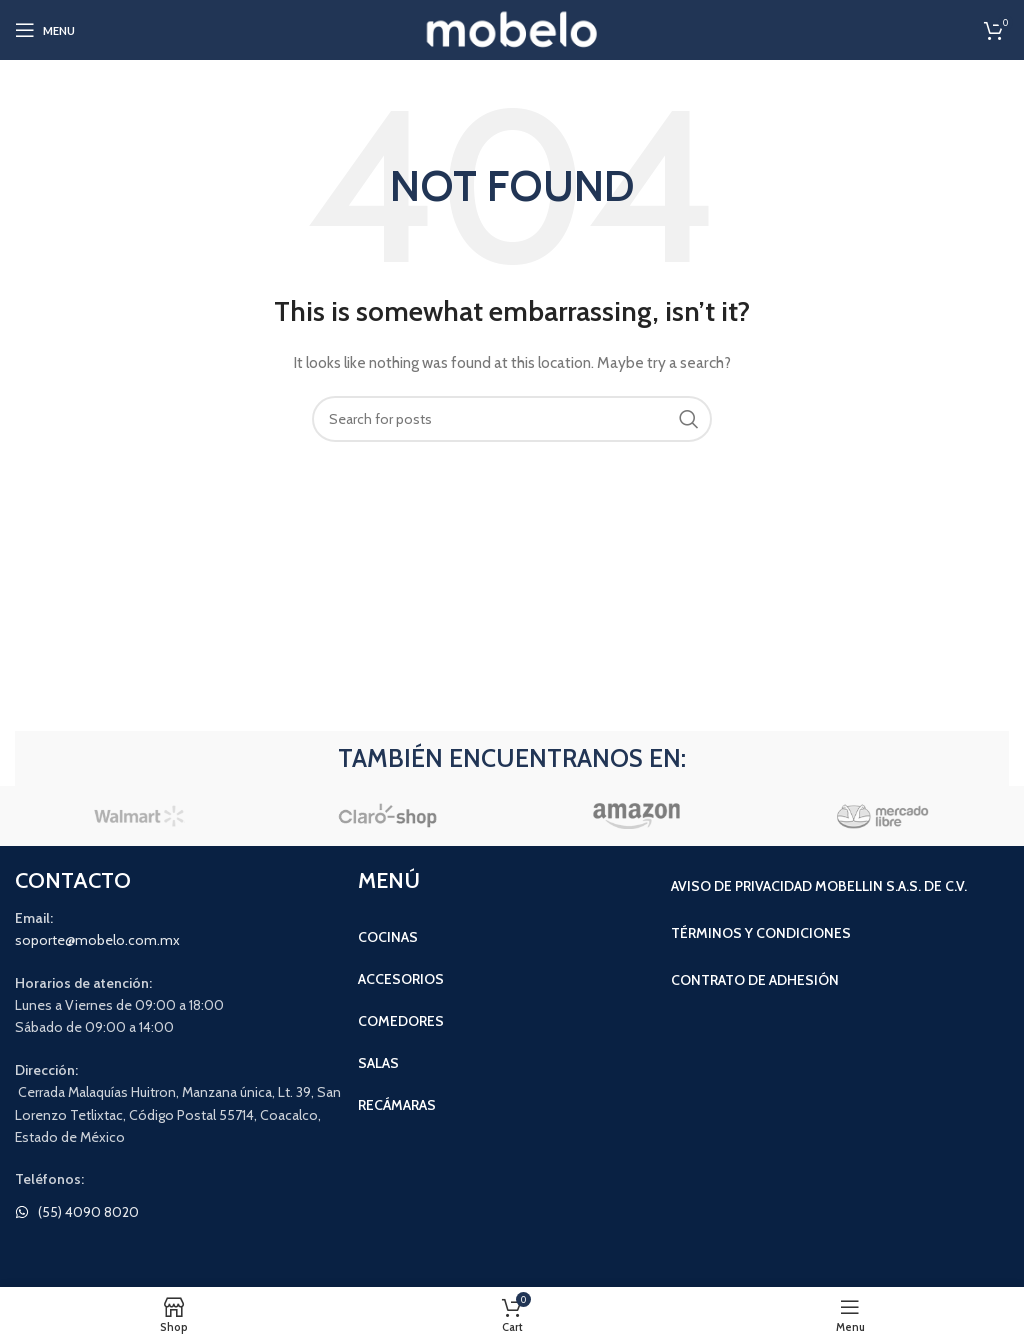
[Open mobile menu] (45, 30)
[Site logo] (512, 28)
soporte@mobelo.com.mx (97, 940)
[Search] (512, 419)
